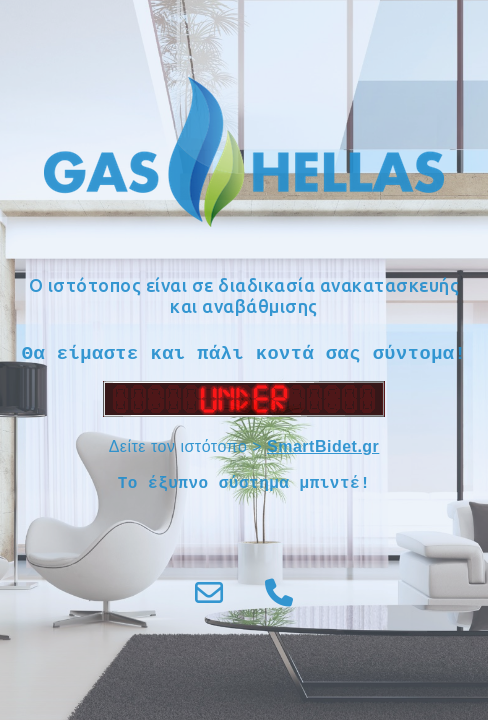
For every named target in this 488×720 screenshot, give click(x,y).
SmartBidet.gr (323, 446)
